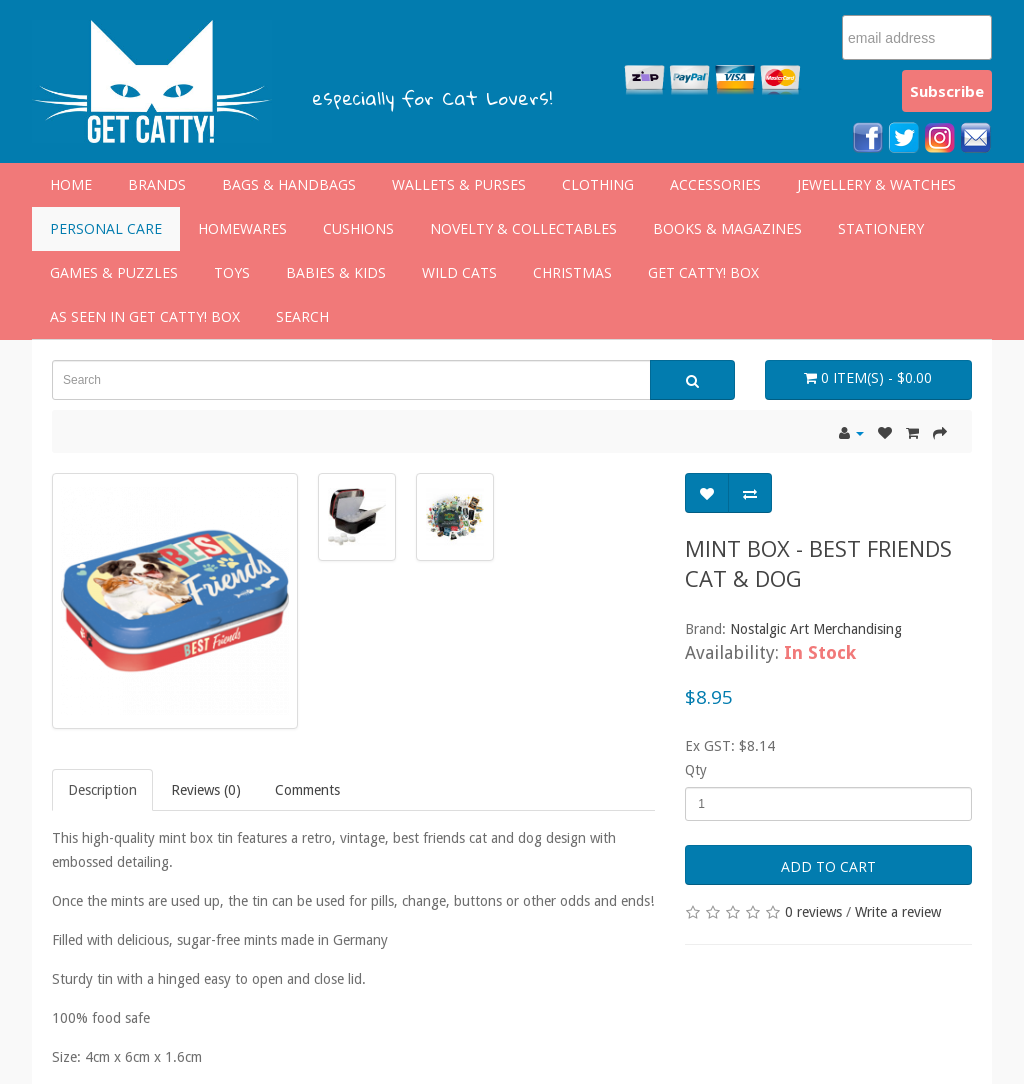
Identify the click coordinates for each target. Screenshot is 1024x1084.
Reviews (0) (206, 790)
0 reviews (813, 912)
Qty (696, 770)
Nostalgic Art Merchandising (816, 629)
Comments (307, 790)
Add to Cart (828, 866)
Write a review (898, 912)
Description (102, 790)
